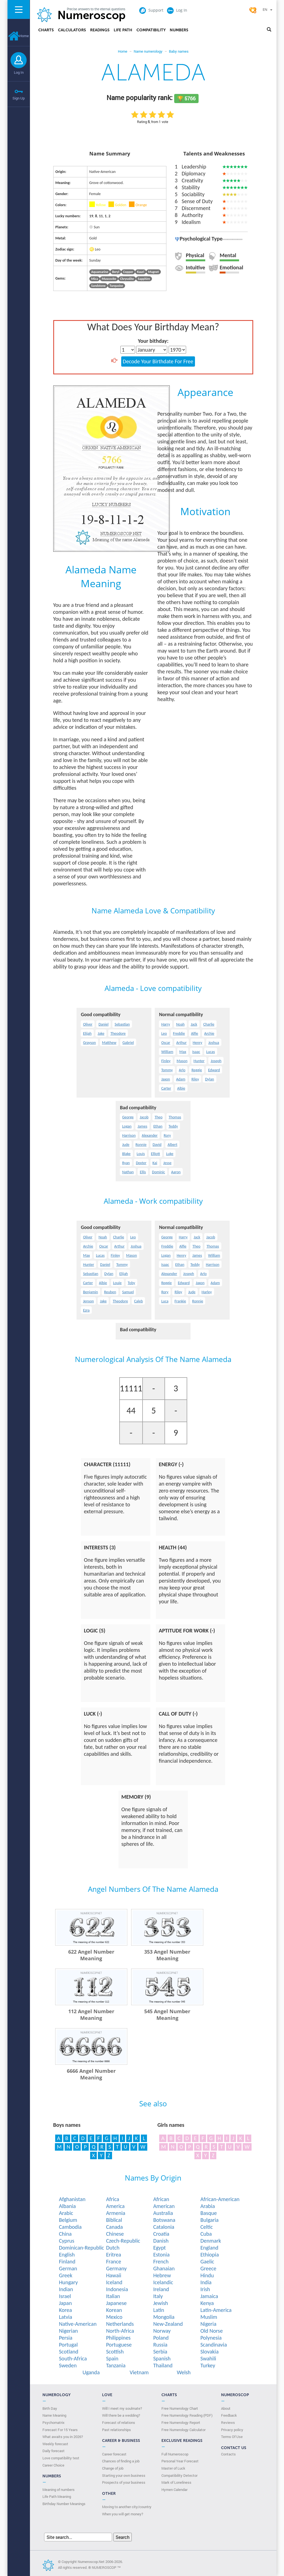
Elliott (155, 1153)
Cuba (206, 2233)
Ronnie (141, 1144)
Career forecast (114, 2454)
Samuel (128, 1292)
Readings (100, 30)
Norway (162, 2330)
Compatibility (151, 30)
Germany (116, 2268)
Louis (141, 1153)
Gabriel (128, 1042)
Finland (67, 2261)
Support (151, 10)
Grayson (89, 1042)
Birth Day (49, 2408)
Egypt (159, 2247)
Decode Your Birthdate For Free (158, 361)
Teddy (173, 1126)
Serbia (160, 2351)
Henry (197, 1042)
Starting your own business (123, 2475)
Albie (181, 1088)
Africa (112, 2199)
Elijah (87, 1033)
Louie (117, 1283)
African (161, 2199)
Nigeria (208, 2324)
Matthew (109, 1042)
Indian (66, 2289)
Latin (158, 2310)
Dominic (158, 1172)
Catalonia (163, 2227)
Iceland (114, 2282)
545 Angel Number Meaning (167, 2014)
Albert (172, 1144)
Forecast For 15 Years (60, 2429)
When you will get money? (122, 2513)
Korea (65, 2310)
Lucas (210, 1051)
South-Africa (73, 2358)
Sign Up (18, 98)
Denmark (210, 2240)
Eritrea (113, 2254)
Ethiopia (209, 2254)
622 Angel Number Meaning (91, 1955)
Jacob (144, 1117)
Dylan (209, 1079)
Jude (125, 1144)
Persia (65, 2337)
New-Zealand (168, 2324)
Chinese (115, 2233)
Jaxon (165, 1079)
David (157, 1144)
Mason (182, 1061)
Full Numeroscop (174, 2454)
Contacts (228, 2454)
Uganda (91, 2372)
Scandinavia (213, 2344)
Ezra (86, 1310)
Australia (163, 2213)
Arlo (182, 1070)
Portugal (68, 2344)
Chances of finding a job (121, 2461)
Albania (67, 2206)
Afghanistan (72, 2199)
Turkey (207, 2365)
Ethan (158, 1126)
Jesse (167, 1163)
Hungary (68, 2282)
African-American (219, 2199)
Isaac (196, 1051)
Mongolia (163, 2317)
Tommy (167, 1070)
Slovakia (209, 2351)
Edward (214, 1070)
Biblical (114, 2220)
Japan (65, 2303)
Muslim (208, 2317)
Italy (158, 2296)
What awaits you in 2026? (62, 2436)
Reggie (196, 1070)
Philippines (118, 2337)
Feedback (229, 2415)
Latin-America (216, 2310)
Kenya (207, 2303)
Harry (165, 1024)
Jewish (160, 2303)
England (209, 2247)
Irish (205, 2289)
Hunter (199, 1061)
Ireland (161, 2289)
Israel (65, 2296)
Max (182, 1051)
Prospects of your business (123, 2482)
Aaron (176, 1172)
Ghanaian (163, 2268)
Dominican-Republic (81, 2247)
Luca (164, 1301)
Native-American (78, 2324)
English (67, 2254)
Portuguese (118, 2344)
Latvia (65, 2317)
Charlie (208, 1024)
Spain (112, 2358)
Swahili (208, 2358)
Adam (180, 1079)
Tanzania (115, 2365)
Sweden (68, 2365)
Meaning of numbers (58, 2489)
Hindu (207, 2275)
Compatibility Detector (179, 2475)
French (160, 2261)
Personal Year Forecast (180, 2461)
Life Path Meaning (56, 2496)
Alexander (150, 1135)
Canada (114, 2227)
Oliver (87, 1024)
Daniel (103, 1024)
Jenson (88, 1301)
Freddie (179, 1033)
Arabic (66, 2213)
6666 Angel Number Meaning (91, 2074)
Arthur (181, 1042)
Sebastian (122, 1024)
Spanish (162, 2358)
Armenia (115, 2213)
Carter (166, 1088)
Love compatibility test (60, 2457)
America (115, 2206)
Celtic (206, 2227)
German (68, 2268)
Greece (208, 2268)
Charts (46, 30)
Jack (194, 1024)
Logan (126, 1126)
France (113, 2261)
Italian (113, 2296)
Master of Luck (173, 2468)
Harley (207, 1292)
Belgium (68, 2220)
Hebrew (162, 2275)
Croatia (161, 2233)
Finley (165, 1061)
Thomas (175, 1117)
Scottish (114, 2351)
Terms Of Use (232, 2436)
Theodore (118, 1033)
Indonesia (117, 2289)
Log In (19, 72)
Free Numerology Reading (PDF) (186, 2415)
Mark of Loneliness (176, 2482)
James (142, 1126)
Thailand (163, 2365)
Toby (131, 1283)
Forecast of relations (118, 2422)
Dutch (112, 2247)
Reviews (228, 2422)
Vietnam (139, 2372)
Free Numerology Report (180, 2422)
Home (18, 35)
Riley (195, 1079)
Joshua (213, 1042)
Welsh (184, 2372)
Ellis (143, 1172)
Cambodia (70, 2227)
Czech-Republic (123, 2240)
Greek (65, 2275)
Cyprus (66, 2240)
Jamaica (209, 2296)
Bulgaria (209, 2220)
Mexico (114, 2317)
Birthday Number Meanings (63, 2503)
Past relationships (116, 2429)
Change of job (112, 2468)
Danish (160, 2240)
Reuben (110, 1292)
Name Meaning (54, 2415)
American (163, 2206)
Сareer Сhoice (53, 2465)
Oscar (165, 1042)
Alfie (194, 1033)
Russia (160, 2344)
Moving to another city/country (126, 2506)
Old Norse (211, 2330)
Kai (155, 1163)
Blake (126, 1153)
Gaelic (207, 2261)
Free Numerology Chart (179, 2408)
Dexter (141, 1163)
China (65, 2233)
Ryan (126, 1163)
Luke (169, 1153)
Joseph (216, 1061)
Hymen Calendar (174, 2489)
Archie (209, 1033)
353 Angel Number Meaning (167, 1955)
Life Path (123, 30)
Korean (114, 2310)
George (127, 1117)
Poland (161, 2337)
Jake (101, 1033)
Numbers (179, 30)
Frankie (180, 1301)
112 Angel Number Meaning (91, 2014)
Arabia (207, 2206)
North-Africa (120, 2330)
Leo (164, 1033)
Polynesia (211, 2337)
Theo (158, 1117)
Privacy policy (232, 2429)
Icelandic (163, 2282)
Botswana (164, 2220)
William (167, 1051)
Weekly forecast (55, 2443)
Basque (208, 2213)
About (225, 2408)
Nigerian (68, 2330)
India (205, 2282)
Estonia (161, 2254)
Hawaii (113, 2275)
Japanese (116, 2303)
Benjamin (90, 1292)
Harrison (129, 1135)
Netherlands (120, 2324)
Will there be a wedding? (121, 2415)
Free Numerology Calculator (183, 2429)
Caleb (138, 1301)
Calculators (72, 30)
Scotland (68, 2351)
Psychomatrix (53, 2422)
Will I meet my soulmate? (122, 2408)
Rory (167, 1135)
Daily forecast (53, 2450)
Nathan (128, 1172)
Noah (180, 1024)
